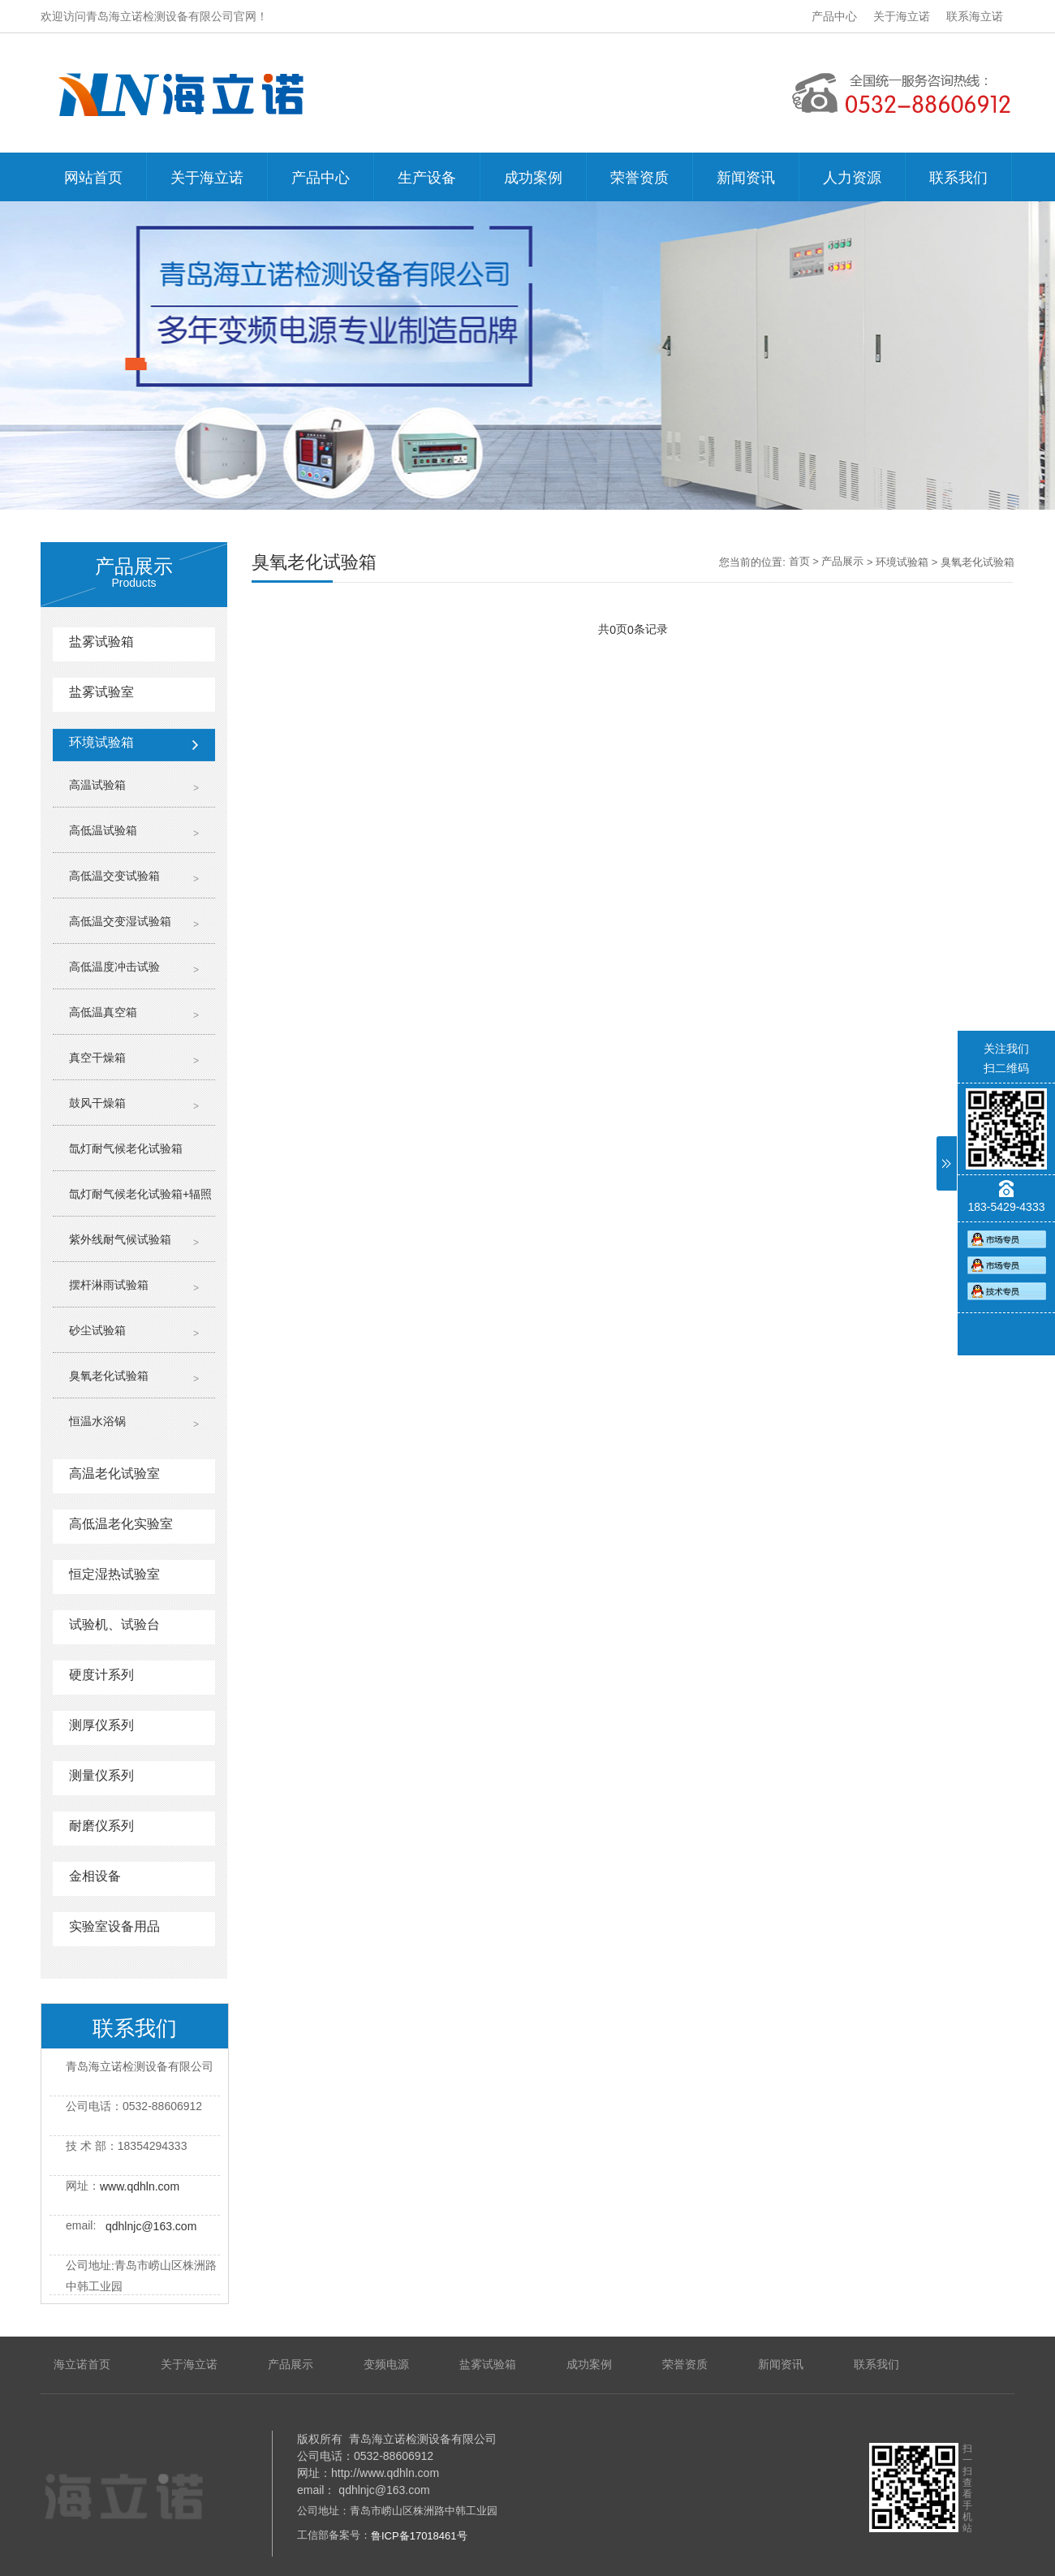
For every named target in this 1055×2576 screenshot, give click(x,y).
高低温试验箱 (103, 830)
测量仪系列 (101, 1775)
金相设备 (95, 1876)
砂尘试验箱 (97, 1330)
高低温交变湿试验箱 (120, 921)
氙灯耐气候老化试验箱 (126, 1148)
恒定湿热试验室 (114, 1574)
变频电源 (386, 2364)
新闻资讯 (746, 178)
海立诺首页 (82, 2364)
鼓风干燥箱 (97, 1102)
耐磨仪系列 (101, 1826)
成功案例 (533, 178)
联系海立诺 (974, 16)
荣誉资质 (639, 178)
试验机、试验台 (114, 1624)
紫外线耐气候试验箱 (120, 1239)
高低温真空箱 (103, 1012)
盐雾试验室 (101, 692)
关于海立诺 (901, 16)
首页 (799, 561)
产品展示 (842, 561)
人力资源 (852, 178)
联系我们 (958, 178)
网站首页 (93, 178)
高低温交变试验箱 (114, 875)
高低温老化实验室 (121, 1524)
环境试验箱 (101, 742)
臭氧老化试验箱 (109, 1375)
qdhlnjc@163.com (151, 2226)
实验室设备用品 (114, 1926)
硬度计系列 (101, 1675)
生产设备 (427, 178)
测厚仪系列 (101, 1725)
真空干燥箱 (97, 1057)
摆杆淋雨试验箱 (109, 1284)
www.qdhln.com (139, 2186)
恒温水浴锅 (97, 1421)
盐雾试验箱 (101, 641)
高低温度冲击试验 (114, 966)
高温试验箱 (97, 784)
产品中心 (834, 16)
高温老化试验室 (114, 1473)
